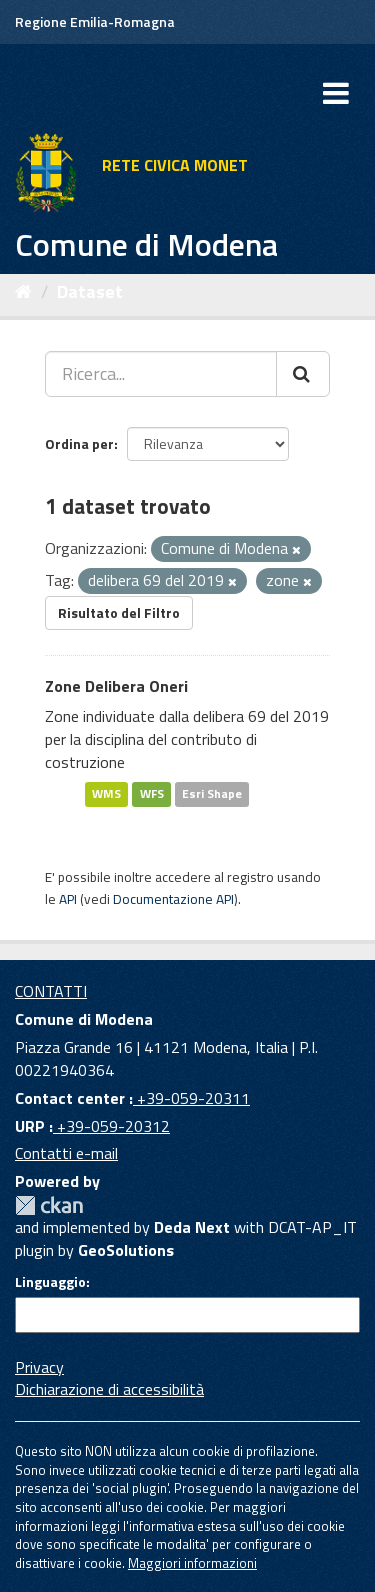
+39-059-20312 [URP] (111, 1126)
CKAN (49, 1205)
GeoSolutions (126, 1250)
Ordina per (79, 443)
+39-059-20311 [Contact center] (191, 1098)
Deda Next (192, 1227)
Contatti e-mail (66, 1153)
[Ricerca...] (161, 374)
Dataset (90, 291)
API (68, 899)
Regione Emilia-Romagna (95, 21)
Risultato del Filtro (119, 612)
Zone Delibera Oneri (116, 686)
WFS (152, 794)
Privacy (39, 1367)
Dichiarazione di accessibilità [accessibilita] (109, 1389)
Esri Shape (212, 794)
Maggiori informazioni (192, 1563)
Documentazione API (173, 899)
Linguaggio (50, 1282)
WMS (106, 794)
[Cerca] (303, 374)
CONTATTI (51, 991)
